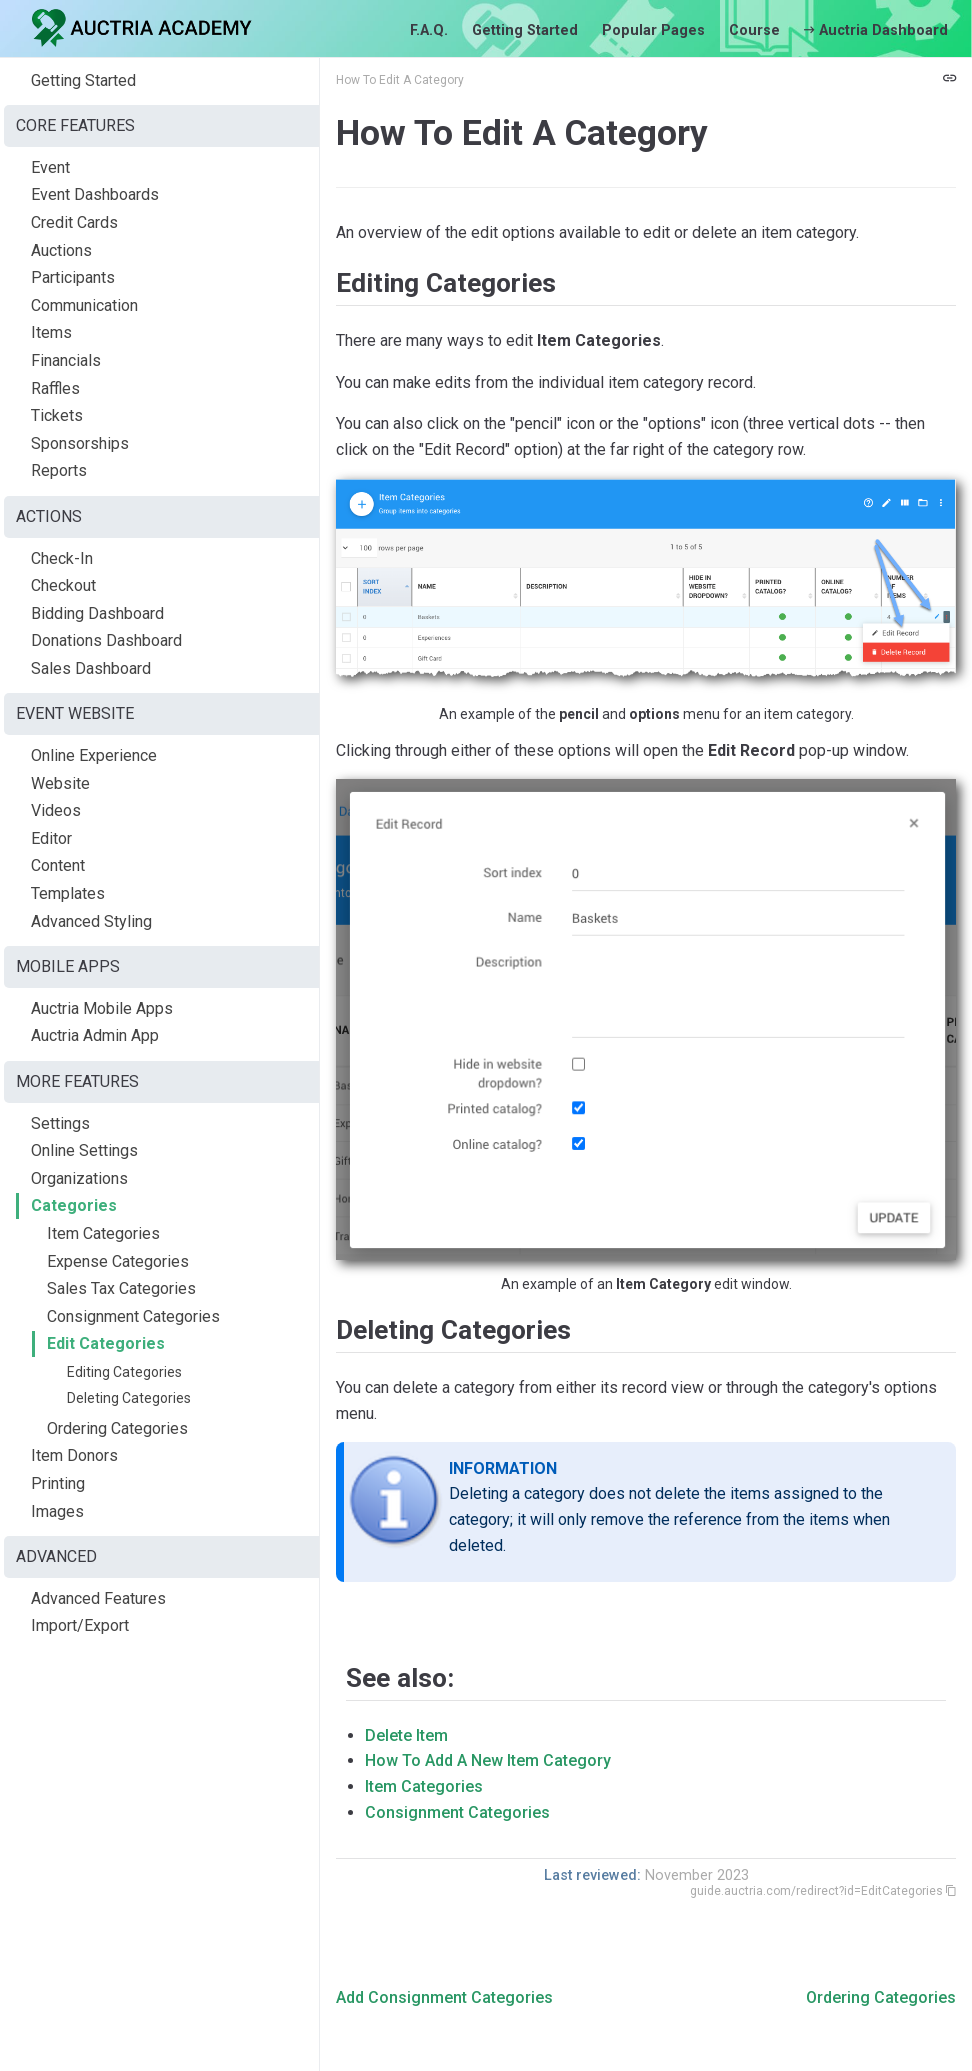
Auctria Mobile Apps (102, 1008)
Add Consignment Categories (444, 1997)
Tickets (57, 415)
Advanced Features (98, 1598)
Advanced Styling (91, 921)
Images (57, 1511)
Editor (51, 838)
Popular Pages (653, 30)
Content (58, 865)
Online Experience (94, 755)
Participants (73, 277)
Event (50, 167)
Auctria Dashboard (876, 30)
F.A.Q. (429, 30)
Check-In (62, 558)
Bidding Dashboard (97, 613)
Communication (84, 305)
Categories (74, 1205)
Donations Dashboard (106, 640)
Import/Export (80, 1625)
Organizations (79, 1178)
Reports (59, 470)
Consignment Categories (133, 1316)
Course (754, 30)
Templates (68, 893)
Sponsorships (80, 443)
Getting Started (525, 30)
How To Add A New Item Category (488, 1760)
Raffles (55, 388)
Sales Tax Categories (121, 1288)
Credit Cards (74, 222)
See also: (400, 1678)
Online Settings (84, 1150)
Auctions (61, 250)
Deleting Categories (129, 1398)
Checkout (63, 585)
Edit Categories (106, 1343)
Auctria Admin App (95, 1035)
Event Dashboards (95, 194)
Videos (56, 810)
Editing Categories (124, 1372)
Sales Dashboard (91, 668)
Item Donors (74, 1455)
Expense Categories (118, 1261)
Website (60, 783)
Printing (58, 1483)
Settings (60, 1123)
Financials (66, 360)
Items (51, 332)
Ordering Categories (117, 1428)
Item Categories (103, 1233)
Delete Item (406, 1735)
